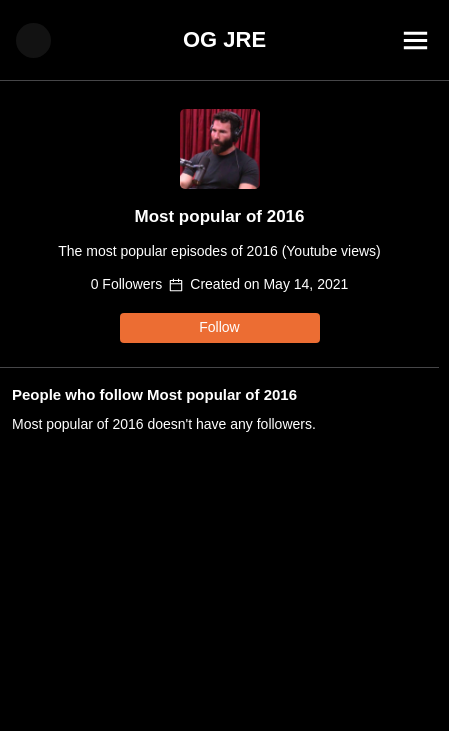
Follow (219, 327)
